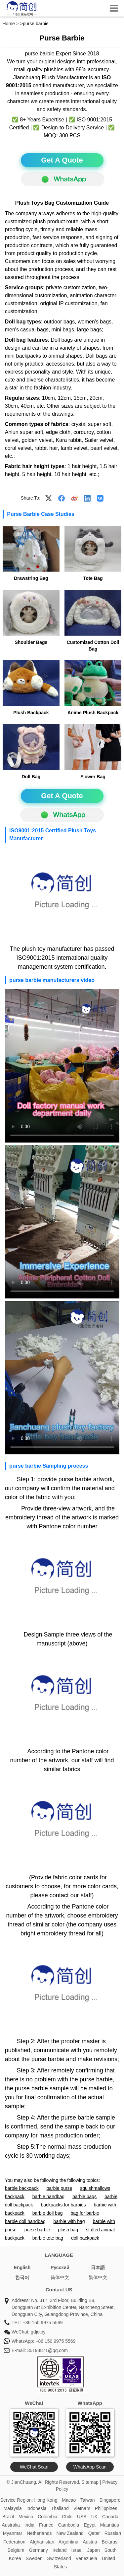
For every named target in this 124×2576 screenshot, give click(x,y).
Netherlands (39, 2533)
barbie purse (59, 2188)
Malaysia (13, 2508)
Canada (110, 2516)
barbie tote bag (47, 2238)
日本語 (98, 2267)
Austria (90, 2541)
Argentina (68, 2541)
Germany (38, 2550)
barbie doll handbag (25, 2221)
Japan (93, 2550)
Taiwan (87, 2500)
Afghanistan (42, 2541)
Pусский (60, 2267)
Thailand (60, 2508)
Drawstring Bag (31, 578)
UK (94, 2516)
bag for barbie (85, 2213)
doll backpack (85, 2238)
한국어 (22, 2277)
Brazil (8, 2516)
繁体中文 (98, 2277)
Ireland (60, 2550)
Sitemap (89, 2482)
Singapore (110, 2500)
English (22, 2267)
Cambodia (68, 2525)
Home (9, 23)
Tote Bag (93, 578)
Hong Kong (45, 2500)
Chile (67, 2516)
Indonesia (36, 2508)
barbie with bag (69, 2221)
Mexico (26, 2516)
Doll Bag (31, 776)
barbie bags (84, 2196)
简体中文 (60, 2277)
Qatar (94, 2533)
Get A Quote (62, 160)
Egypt (90, 2525)
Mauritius (109, 2525)
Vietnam (81, 2508)
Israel (76, 2550)
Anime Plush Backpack (92, 712)
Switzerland (59, 2558)
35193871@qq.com (47, 2350)
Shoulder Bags (31, 642)
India (29, 2525)
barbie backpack (22, 2188)
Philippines (106, 2508)
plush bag (68, 2229)
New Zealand (70, 2533)
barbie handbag (48, 2196)
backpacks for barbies (63, 2204)
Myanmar (12, 2533)
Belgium (16, 2550)
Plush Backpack (31, 712)
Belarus (109, 2541)
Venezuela (86, 2558)
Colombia (47, 2516)
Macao (69, 2500)
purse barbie (37, 2229)
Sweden (34, 2558)
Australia (11, 2525)
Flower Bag (92, 776)
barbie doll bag (47, 2213)
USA (82, 2516)
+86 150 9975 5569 (42, 2322)
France (46, 2525)
